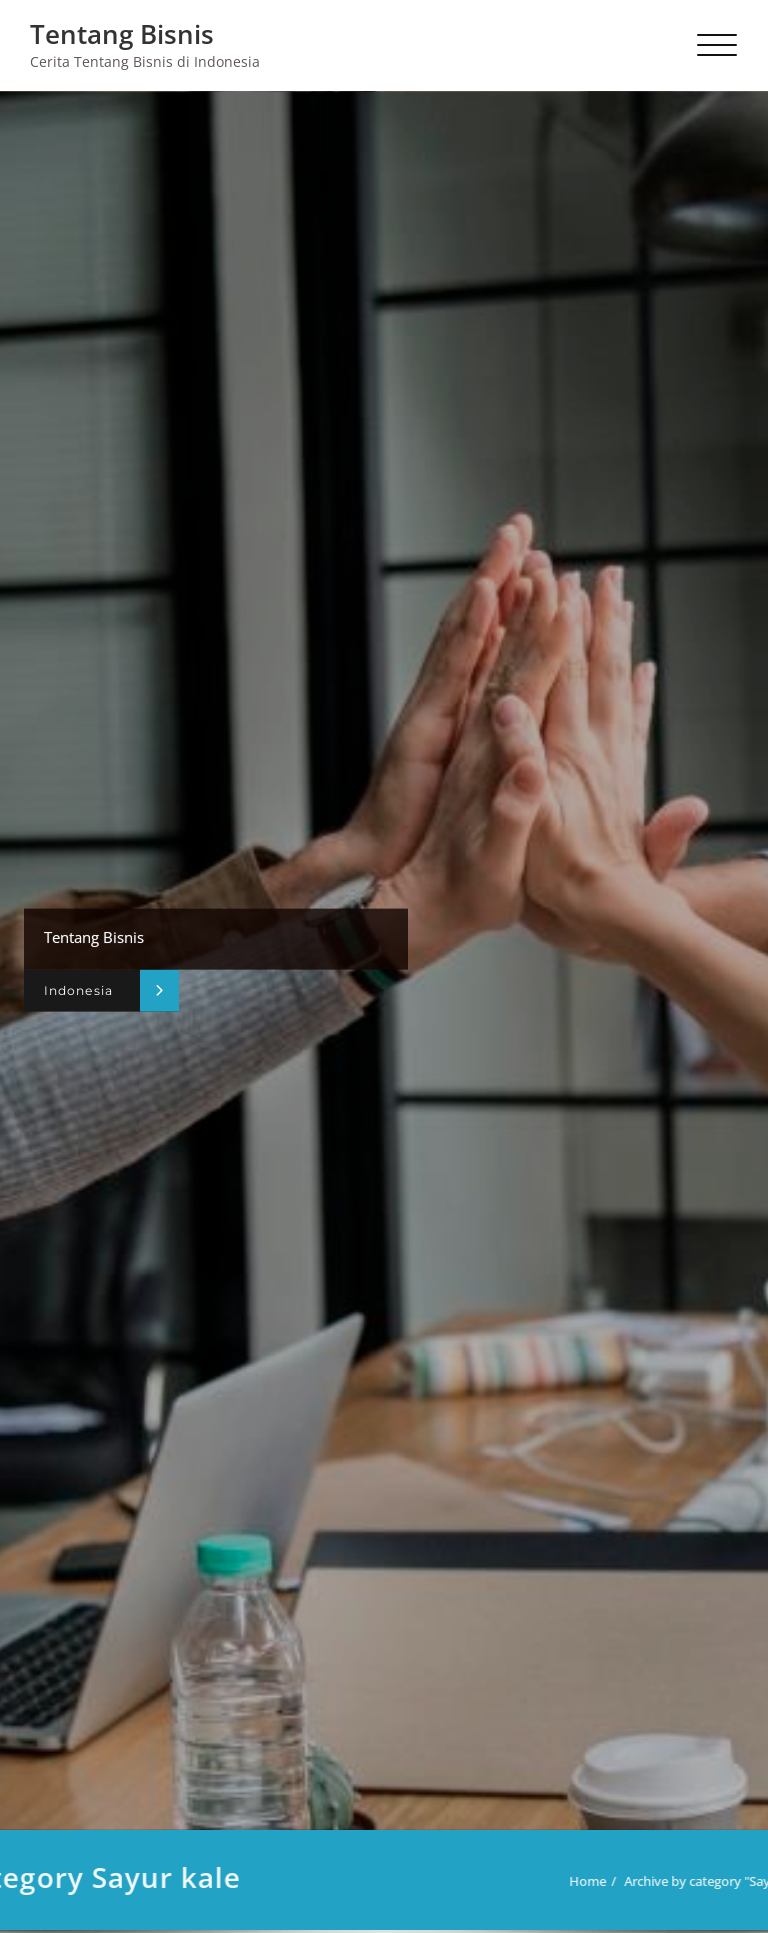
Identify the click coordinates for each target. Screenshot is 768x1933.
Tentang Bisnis (122, 34)
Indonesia (78, 990)
